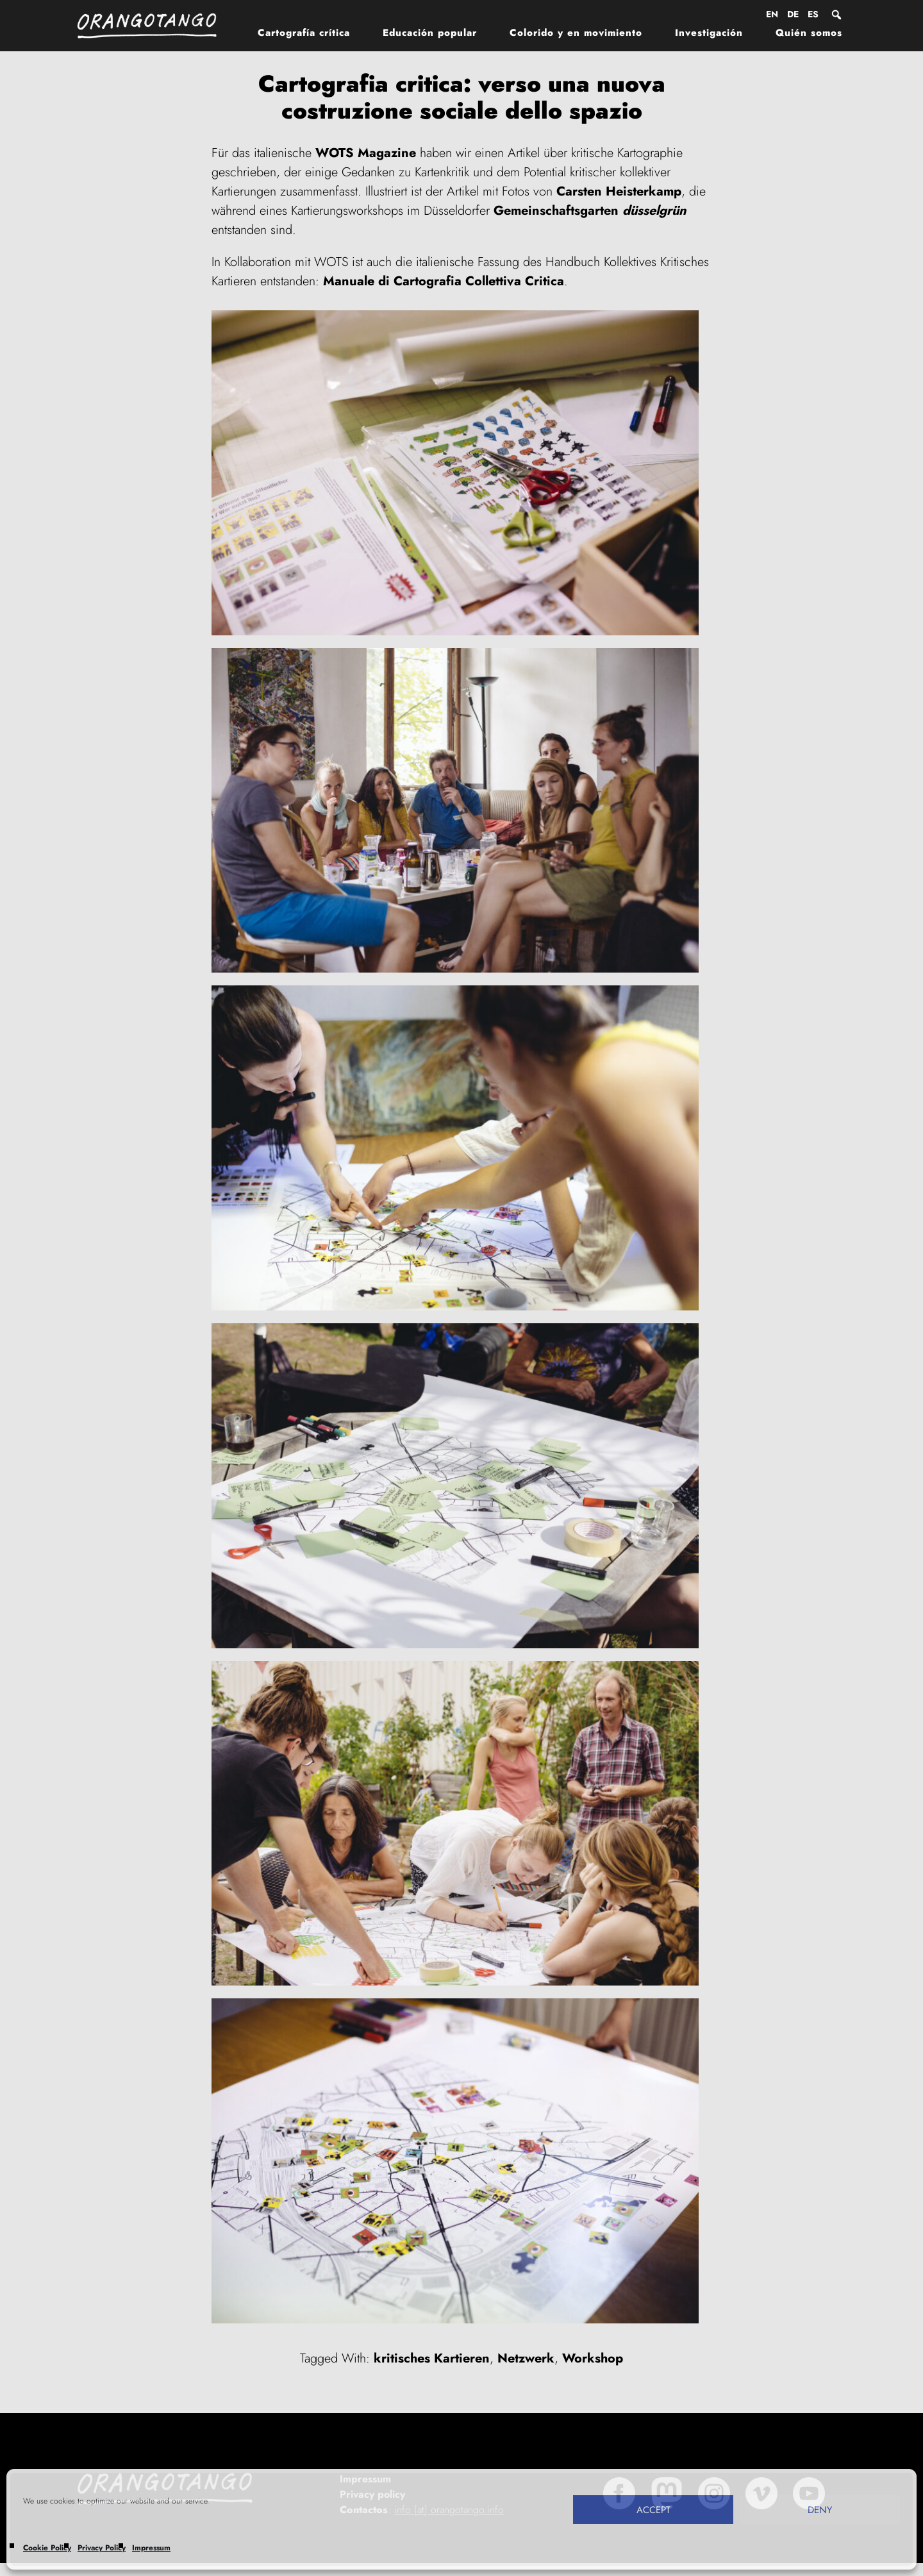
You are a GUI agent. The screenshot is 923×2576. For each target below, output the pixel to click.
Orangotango (154, 25)
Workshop (592, 2358)
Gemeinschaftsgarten (590, 210)
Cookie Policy (47, 2548)
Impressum (151, 2548)
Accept (653, 2510)
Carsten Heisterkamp (618, 191)
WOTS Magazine (365, 153)
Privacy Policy (102, 2548)
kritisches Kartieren (432, 2358)
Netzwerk (525, 2358)
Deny (820, 2510)
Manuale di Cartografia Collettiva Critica (443, 281)
